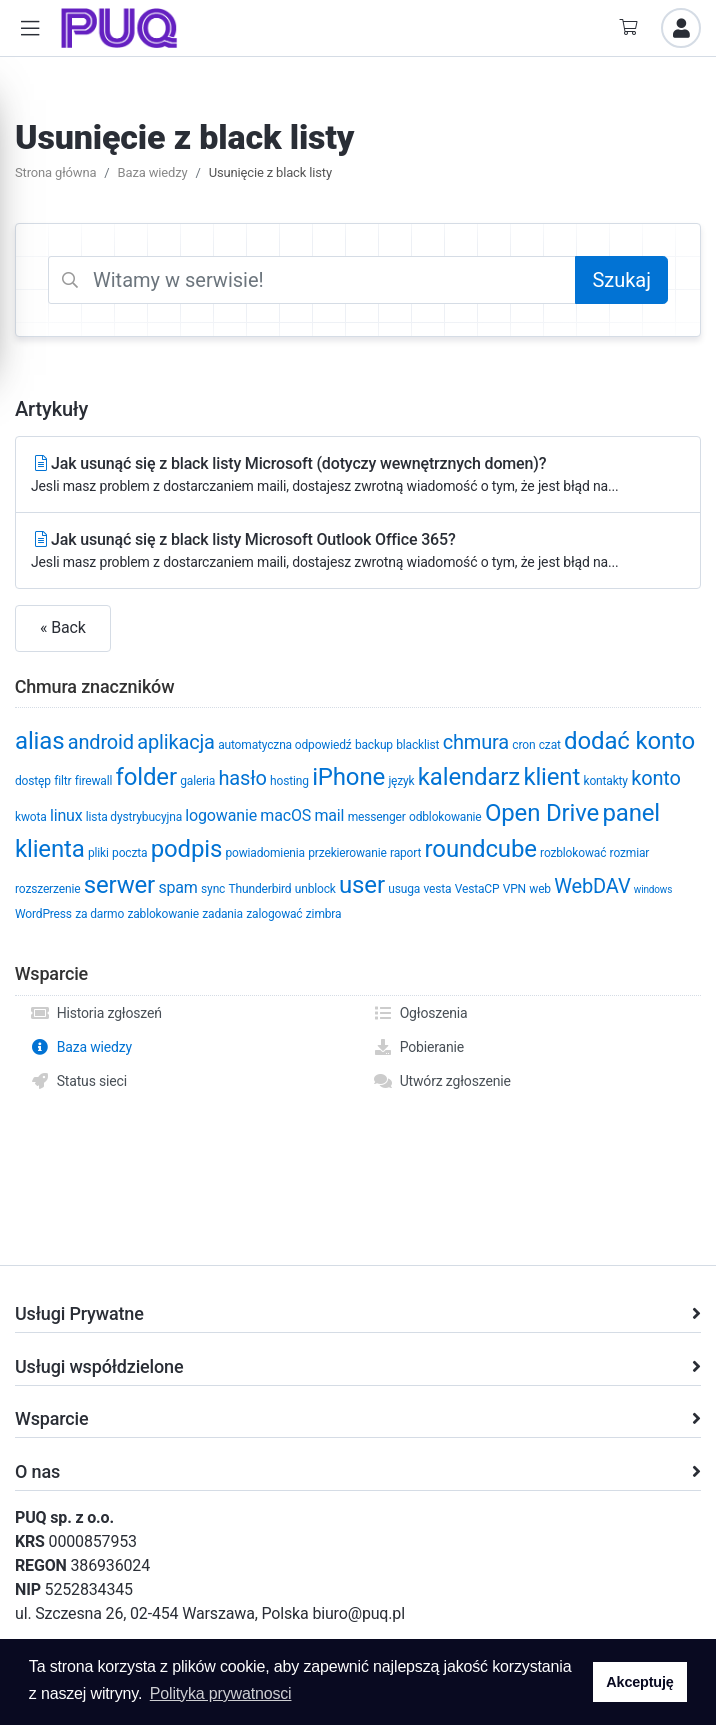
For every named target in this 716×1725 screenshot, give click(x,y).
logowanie (221, 815)
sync (213, 889)
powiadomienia (264, 853)
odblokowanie (445, 817)
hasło (243, 778)
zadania (222, 914)
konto (656, 778)
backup (374, 745)
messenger (377, 817)
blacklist (417, 745)
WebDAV (592, 886)
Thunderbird (260, 889)
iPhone (348, 777)
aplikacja (176, 742)
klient (551, 777)
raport (405, 853)
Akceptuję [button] (639, 1682)
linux (66, 815)
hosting (289, 781)
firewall (94, 781)
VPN (514, 889)
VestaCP (477, 889)
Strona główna (55, 172)
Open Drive (542, 813)
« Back (63, 627)
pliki (98, 853)
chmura (476, 742)
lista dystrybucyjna (134, 817)
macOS (285, 815)
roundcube (481, 849)
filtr (62, 781)
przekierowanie (347, 853)
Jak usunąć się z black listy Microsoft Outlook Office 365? (358, 551)
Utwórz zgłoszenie (442, 1081)
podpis (186, 849)
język (401, 781)
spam (177, 887)
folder (146, 777)
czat (550, 745)
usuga (404, 889)
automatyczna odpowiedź (284, 745)
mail (329, 815)
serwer (119, 885)
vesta (437, 889)
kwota (31, 817)
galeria (197, 781)
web (540, 889)
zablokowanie (162, 914)
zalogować (274, 914)
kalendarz (469, 777)
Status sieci (78, 1081)
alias (39, 741)
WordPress (43, 914)
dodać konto (629, 741)
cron (523, 745)
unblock (315, 889)
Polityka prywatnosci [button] (221, 1693)
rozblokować (573, 853)
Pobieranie (418, 1047)
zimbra (324, 914)
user (362, 885)
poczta (129, 853)
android (101, 742)
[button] (30, 28)
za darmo (99, 914)
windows (653, 889)
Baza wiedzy (153, 172)
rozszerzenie (47, 889)
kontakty (605, 781)
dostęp (33, 781)
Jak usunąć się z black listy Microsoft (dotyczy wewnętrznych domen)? (358, 475)
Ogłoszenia (420, 1013)
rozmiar (630, 853)
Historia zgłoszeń (96, 1013)
